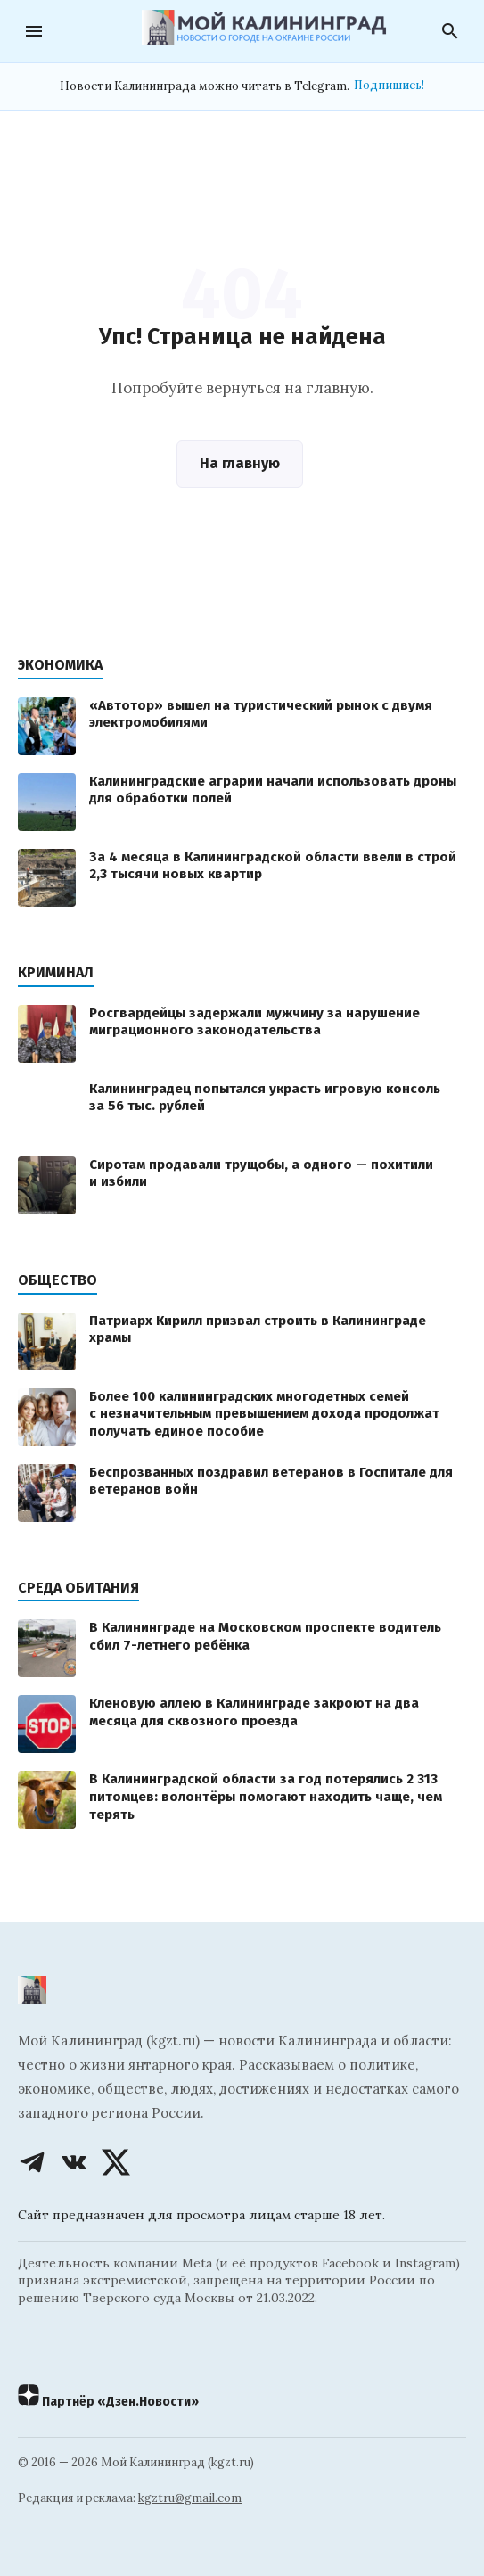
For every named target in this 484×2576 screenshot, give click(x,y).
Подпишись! (389, 85)
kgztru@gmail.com (190, 2498)
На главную (240, 463)
